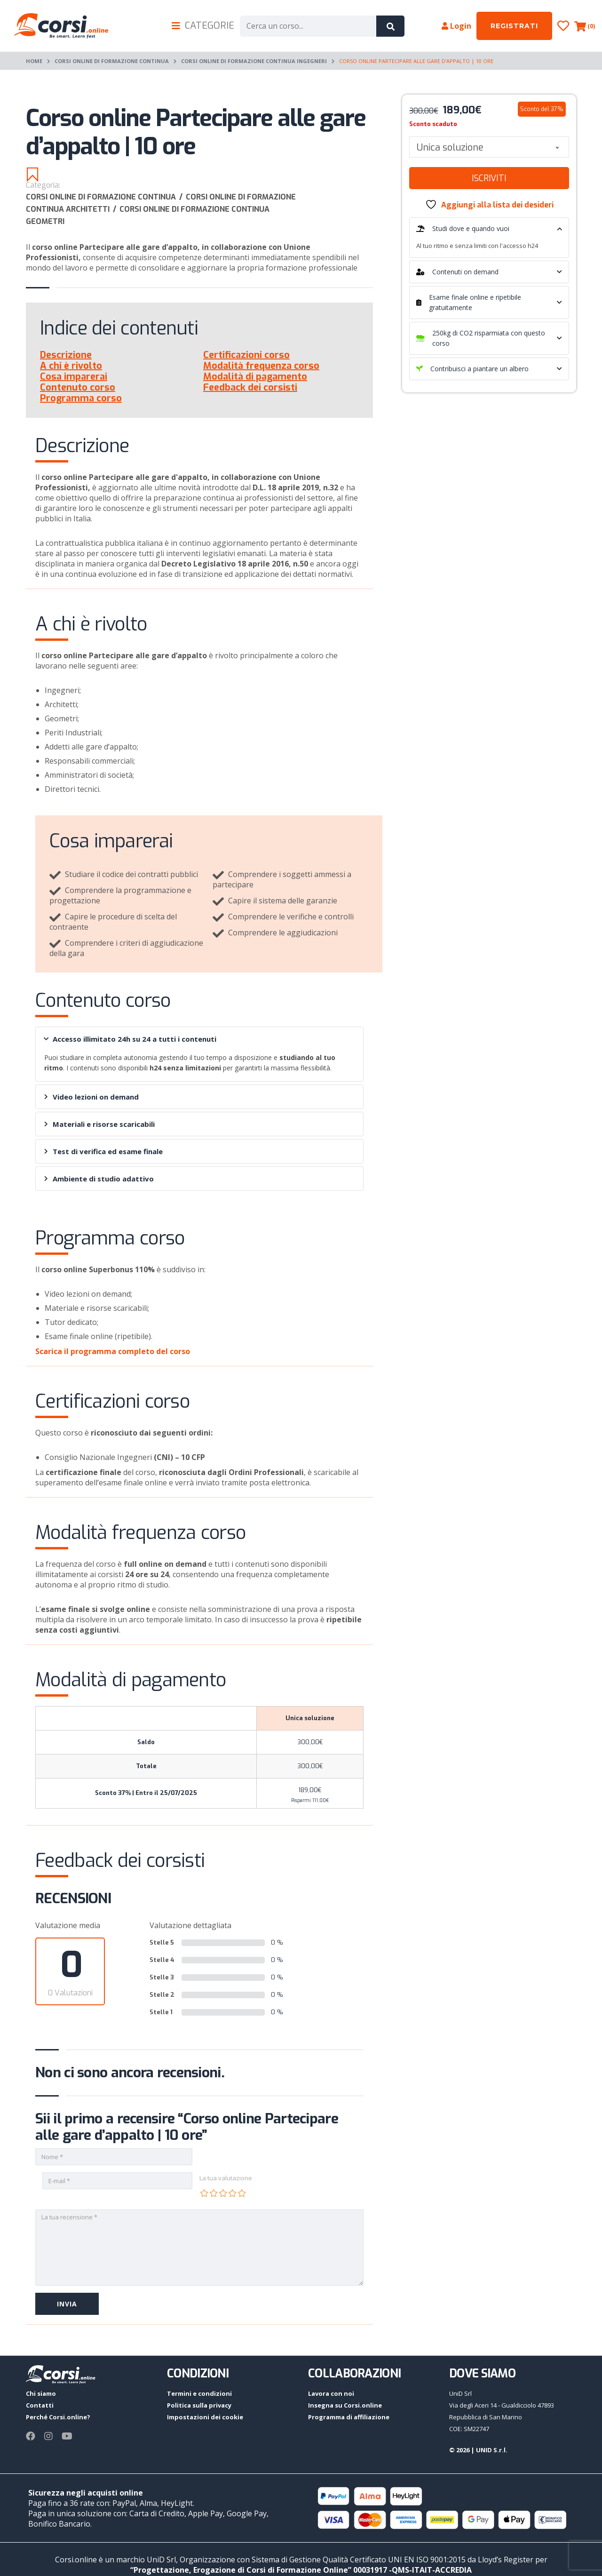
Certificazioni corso (246, 355)
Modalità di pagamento (255, 376)
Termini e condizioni (199, 2393)
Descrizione (66, 355)
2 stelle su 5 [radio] (213, 2193)
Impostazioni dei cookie (205, 2417)
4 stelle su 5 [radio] (232, 2193)
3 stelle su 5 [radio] (223, 2193)
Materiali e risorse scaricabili (99, 1124)
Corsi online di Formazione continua (112, 60)
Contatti (40, 2405)
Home (34, 60)
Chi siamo (41, 2393)
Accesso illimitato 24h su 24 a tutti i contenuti (129, 1039)
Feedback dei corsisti (250, 387)
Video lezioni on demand (91, 1096)
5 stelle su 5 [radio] (241, 2193)
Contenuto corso (77, 387)
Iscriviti (489, 178)
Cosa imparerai (73, 376)
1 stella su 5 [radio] (204, 2193)
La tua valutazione (225, 2178)
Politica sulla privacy (199, 2405)
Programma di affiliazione (348, 2417)
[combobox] (489, 147)
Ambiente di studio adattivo (99, 1178)
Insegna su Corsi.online (345, 2405)
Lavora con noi (331, 2393)
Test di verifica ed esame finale (103, 1151)
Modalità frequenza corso (261, 365)
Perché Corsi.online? (58, 2417)
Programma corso (81, 398)
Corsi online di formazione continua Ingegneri (254, 60)
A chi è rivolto (71, 365)
